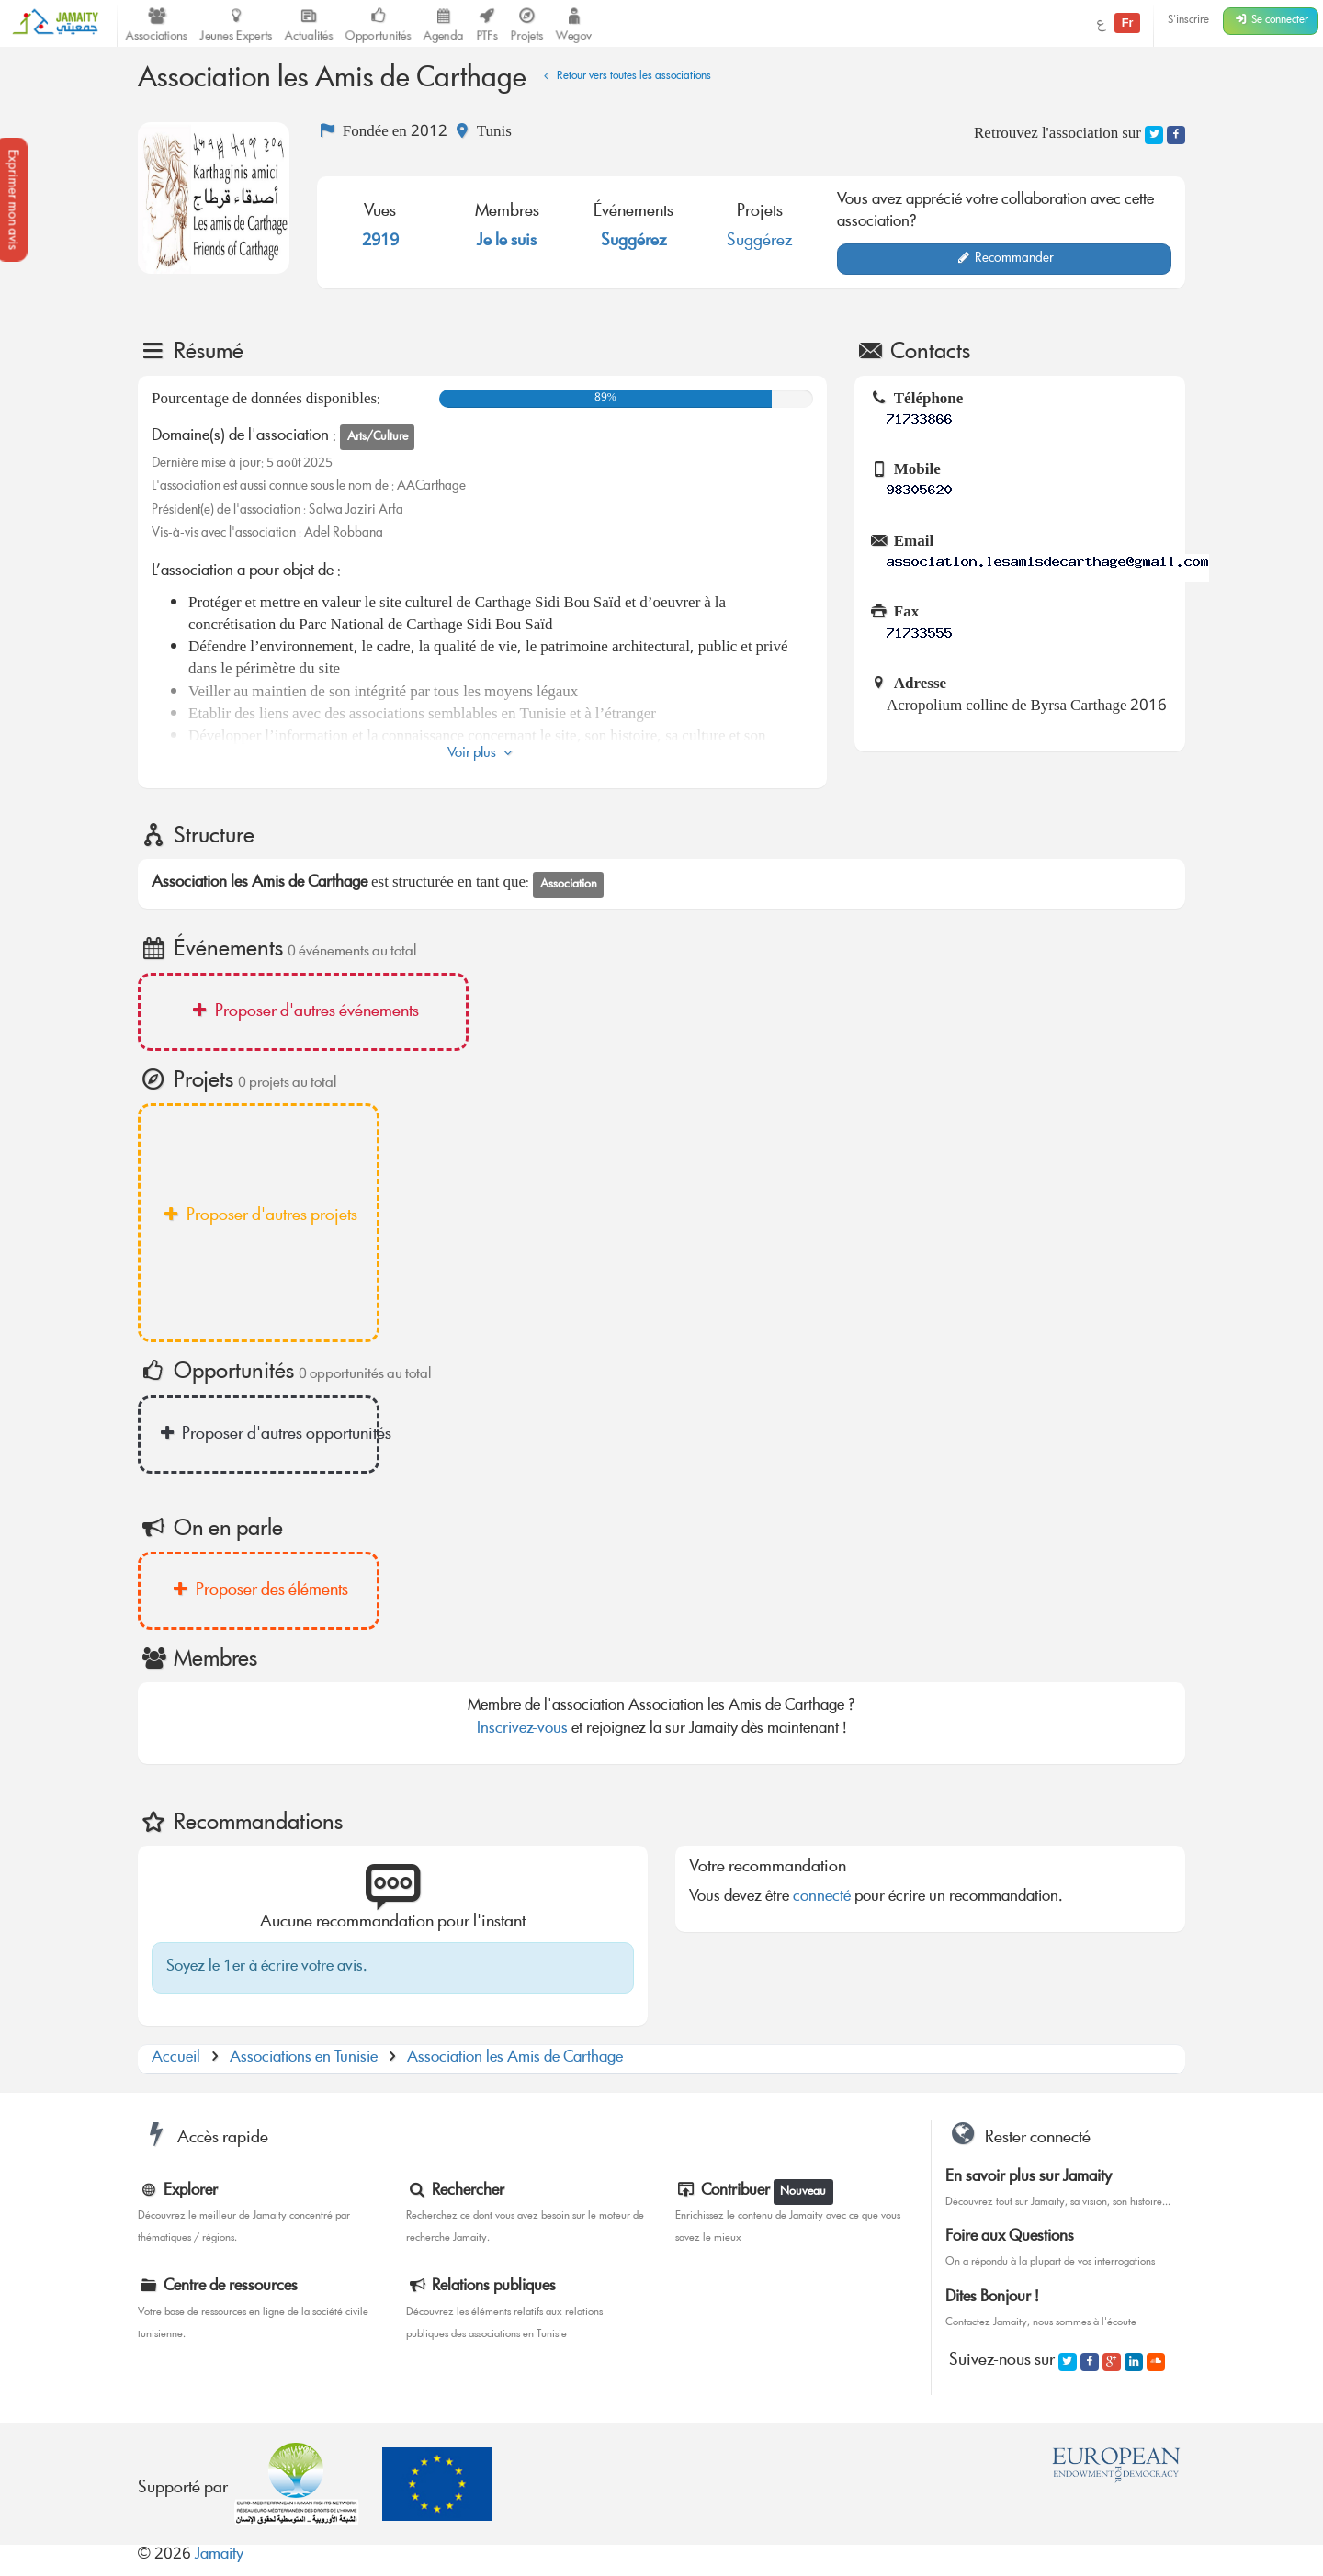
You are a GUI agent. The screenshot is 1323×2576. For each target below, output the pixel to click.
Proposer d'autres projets (258, 1216)
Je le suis (507, 241)
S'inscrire (1188, 20)
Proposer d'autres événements (302, 1012)
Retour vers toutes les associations (624, 76)
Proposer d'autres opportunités (267, 1435)
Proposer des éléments (258, 1591)
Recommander (1005, 259)
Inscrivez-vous (522, 1729)
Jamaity (219, 2555)
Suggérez (634, 241)
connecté (822, 1897)
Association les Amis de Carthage (515, 2058)
